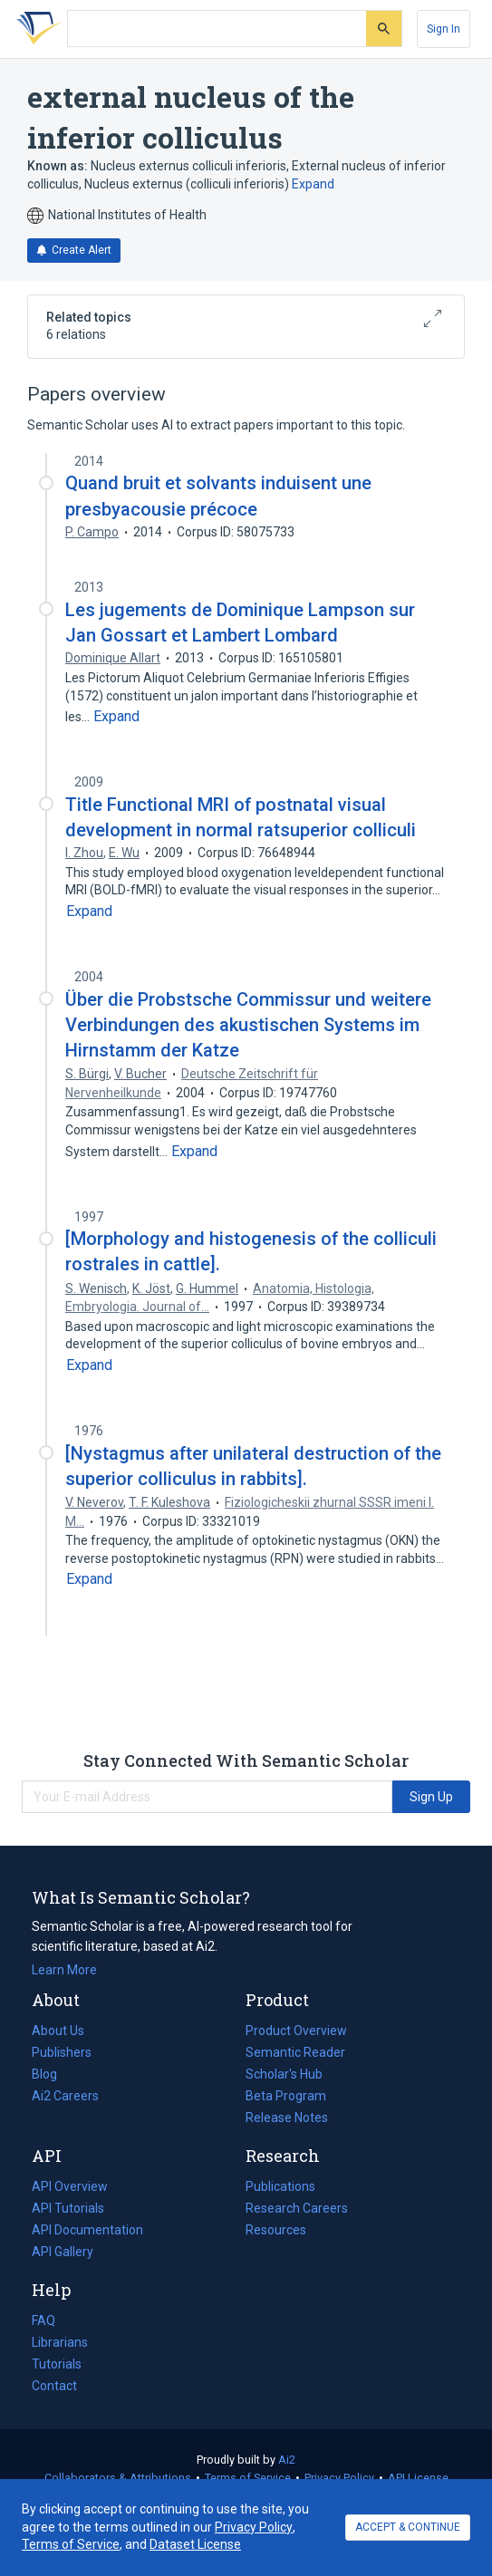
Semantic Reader (295, 2052)
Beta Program (286, 2096)
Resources (276, 2230)
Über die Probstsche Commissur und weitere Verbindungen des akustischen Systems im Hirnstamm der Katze (248, 1025)
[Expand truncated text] (116, 716)
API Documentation (87, 2230)
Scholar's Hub (284, 2074)
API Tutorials (68, 2208)
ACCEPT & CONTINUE (407, 2527)
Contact (54, 2385)
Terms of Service (248, 2477)
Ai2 (286, 2459)
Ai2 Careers (65, 2096)
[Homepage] (35, 29)
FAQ (43, 2320)
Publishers (62, 2052)
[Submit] (383, 28)
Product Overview (296, 2030)
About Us (58, 2030)
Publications (280, 2186)
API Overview (70, 2186)
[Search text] (217, 29)
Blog (52, 2074)
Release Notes (287, 2117)
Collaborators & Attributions (117, 2477)
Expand (313, 184)
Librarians (60, 2342)
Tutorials (57, 2364)
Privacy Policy (339, 2477)
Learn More (64, 1970)
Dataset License (195, 2544)
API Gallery (62, 2251)
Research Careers (297, 2208)
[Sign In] (443, 29)
